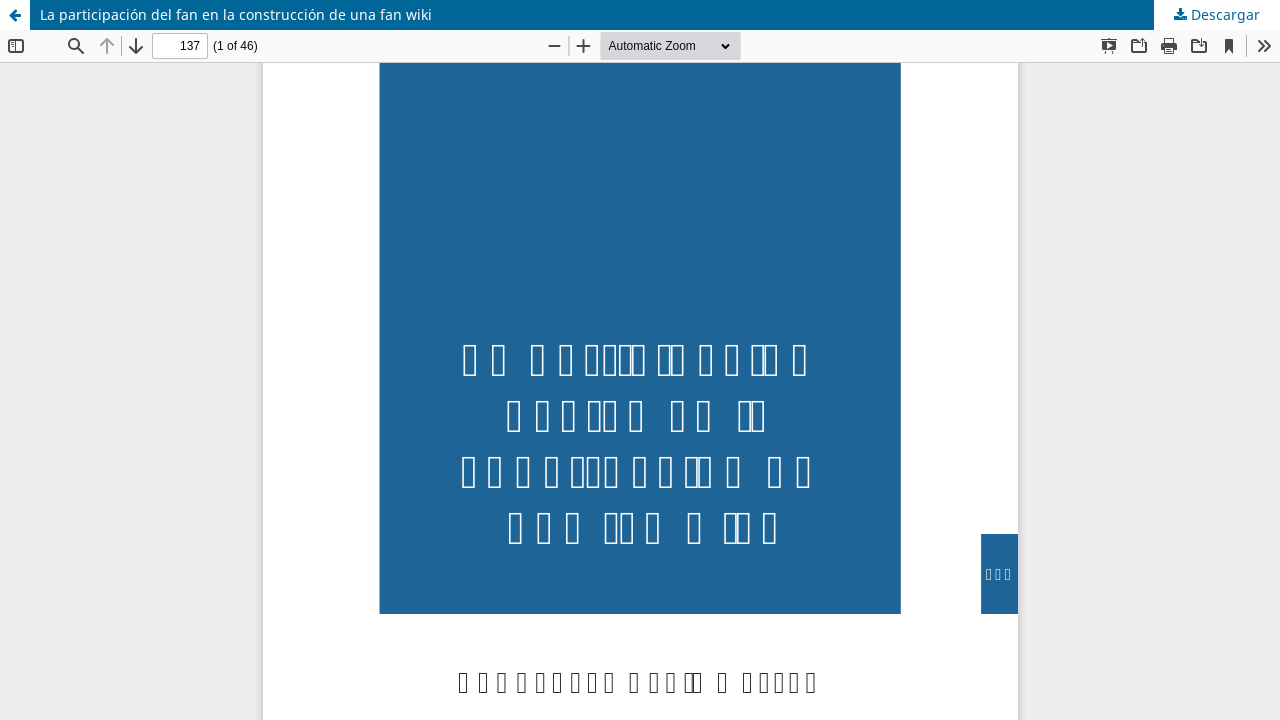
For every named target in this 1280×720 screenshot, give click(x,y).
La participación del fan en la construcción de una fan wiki (236, 14)
